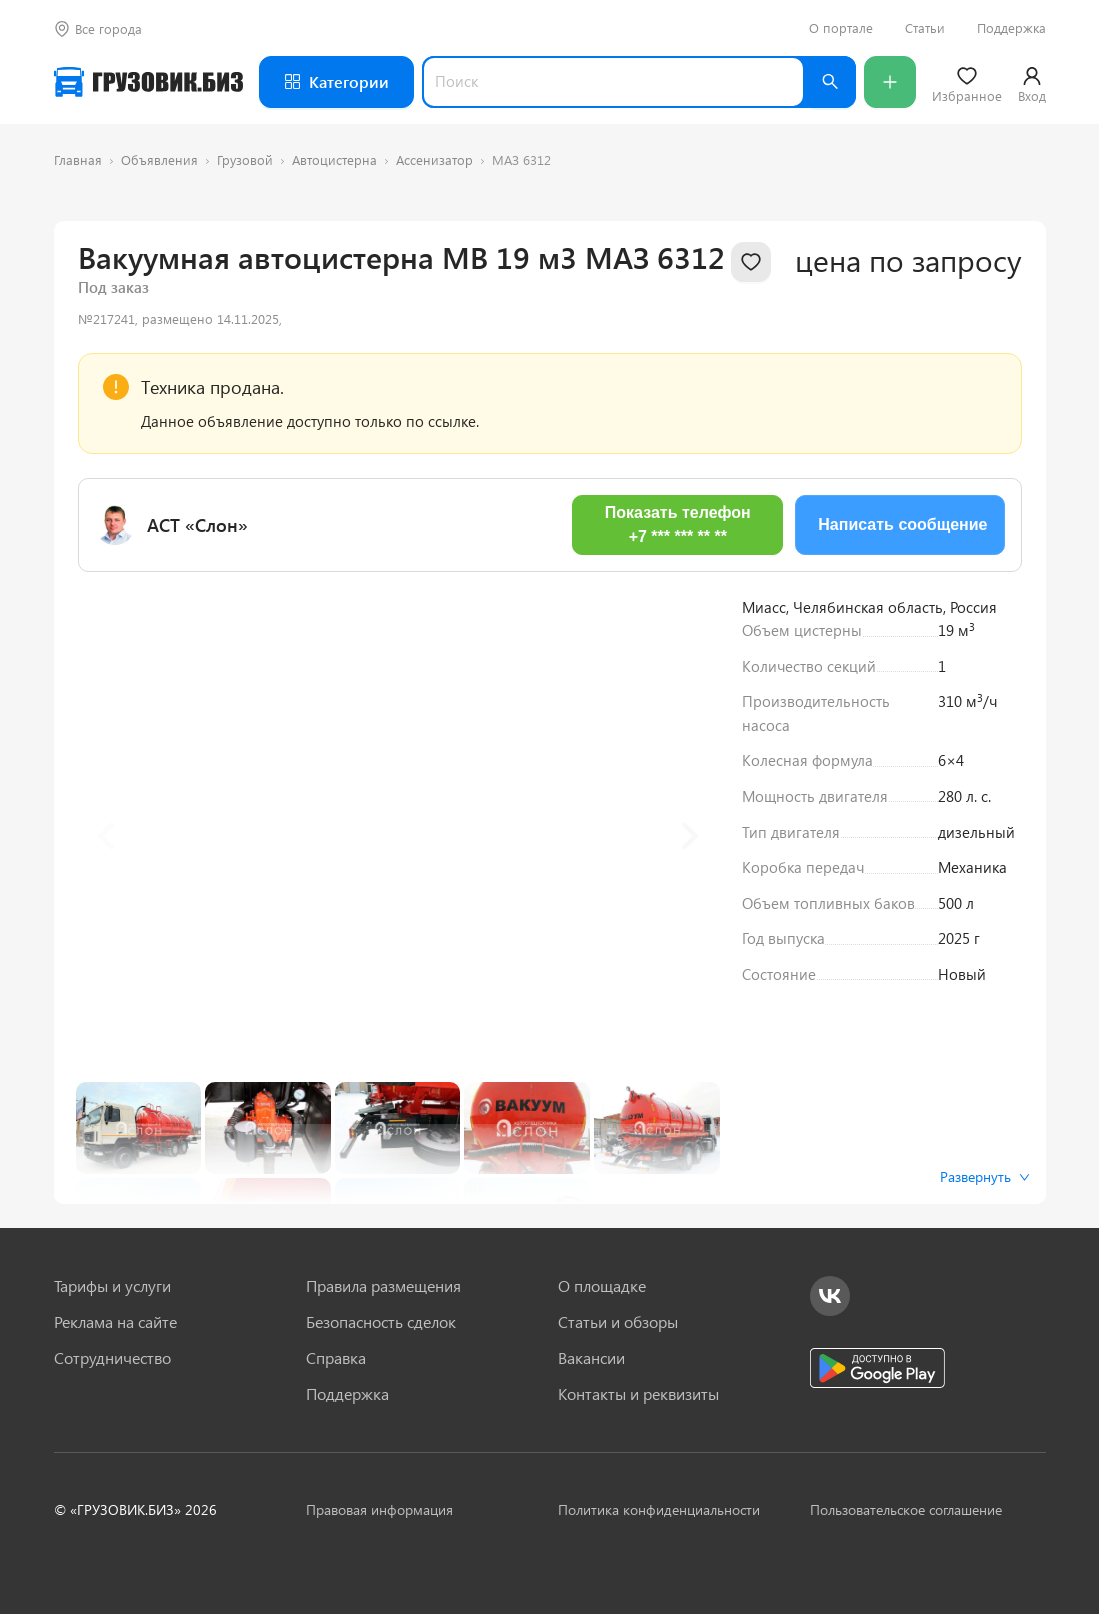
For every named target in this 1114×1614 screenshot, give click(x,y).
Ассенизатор (434, 159)
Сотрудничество (112, 1358)
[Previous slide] (108, 836)
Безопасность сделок (381, 1322)
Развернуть (985, 1176)
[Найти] (830, 82)
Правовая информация (379, 1509)
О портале (841, 28)
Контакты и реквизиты (638, 1394)
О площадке (602, 1286)
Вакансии (591, 1358)
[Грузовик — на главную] (148, 82)
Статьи (925, 28)
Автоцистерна (334, 159)
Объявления (159, 159)
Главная (78, 159)
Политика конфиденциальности (659, 1509)
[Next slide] (688, 836)
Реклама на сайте (115, 1322)
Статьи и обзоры (618, 1322)
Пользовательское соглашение (906, 1509)
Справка (336, 1358)
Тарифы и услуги (112, 1286)
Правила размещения (383, 1286)
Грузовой (245, 159)
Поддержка (1011, 28)
